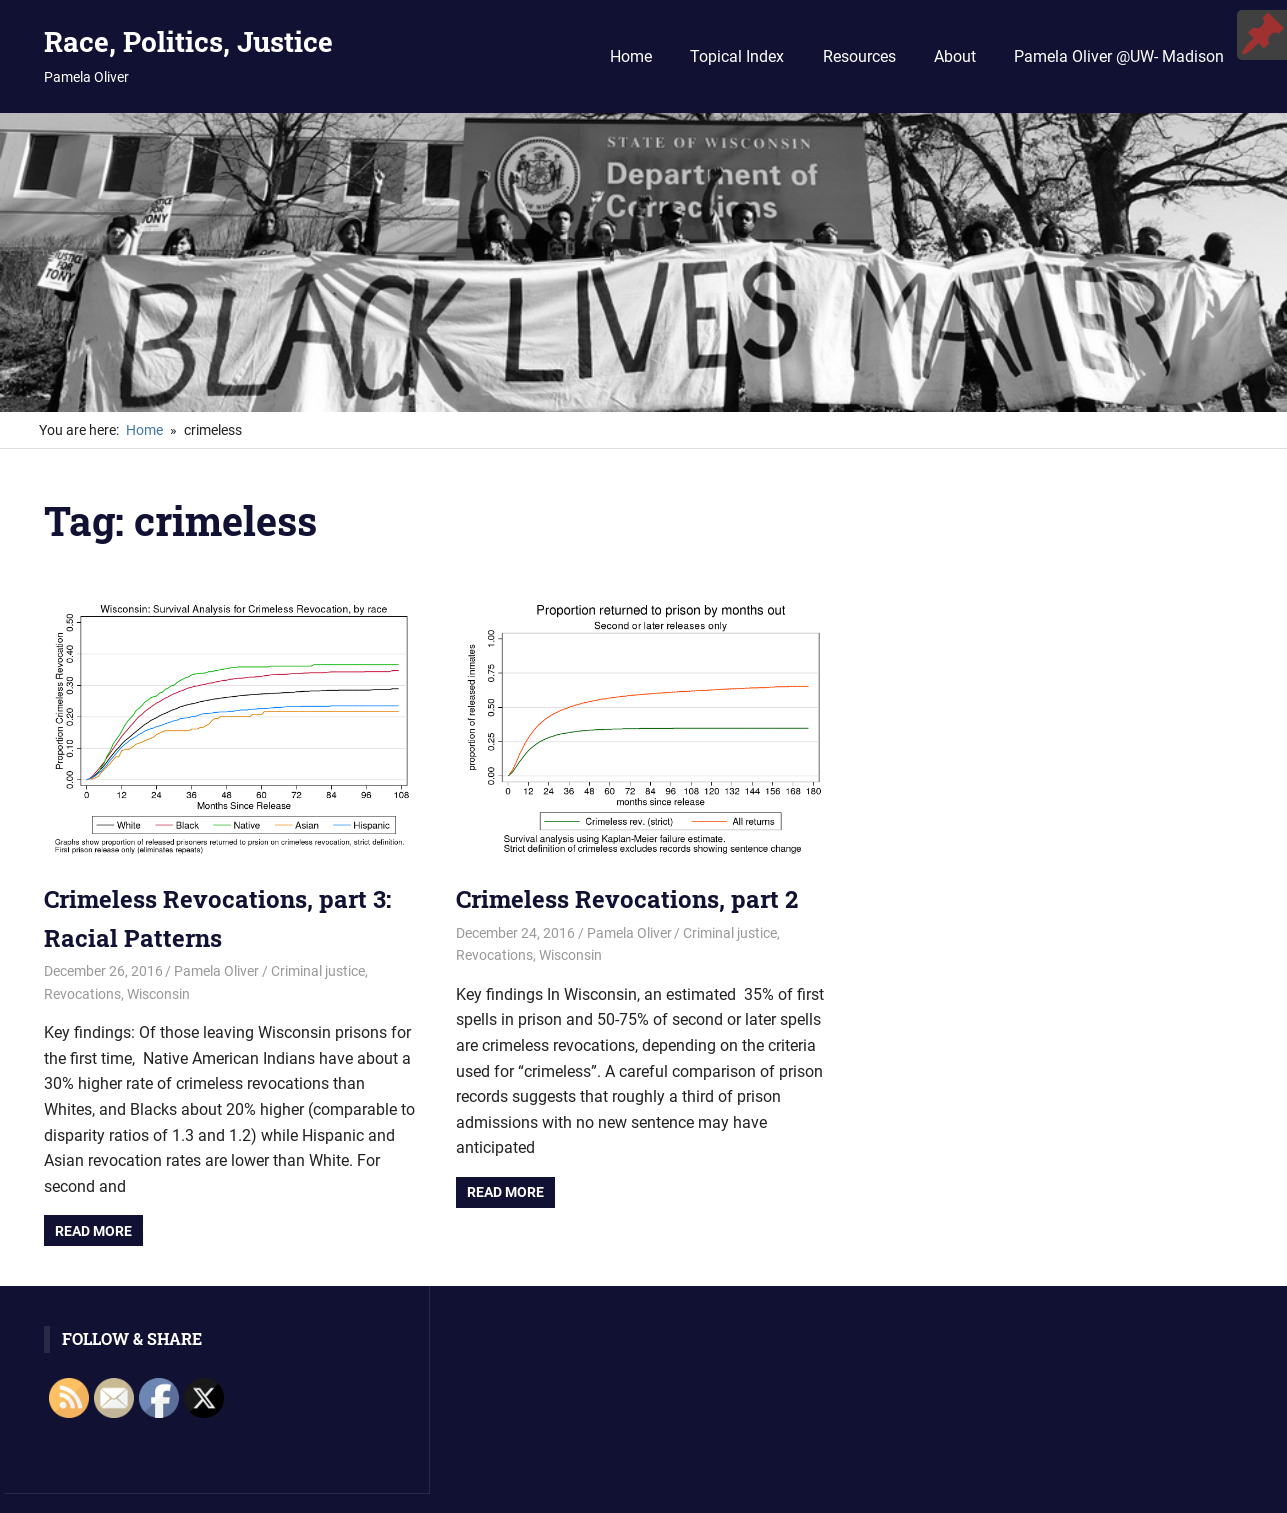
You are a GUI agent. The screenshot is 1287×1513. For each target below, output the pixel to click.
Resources (859, 56)
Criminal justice (318, 971)
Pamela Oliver (216, 971)
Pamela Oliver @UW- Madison (1119, 56)
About (955, 56)
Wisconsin (158, 994)
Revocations (82, 994)
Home (631, 56)
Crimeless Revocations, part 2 (627, 899)
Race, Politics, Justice (188, 41)
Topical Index (737, 56)
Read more (93, 1231)
